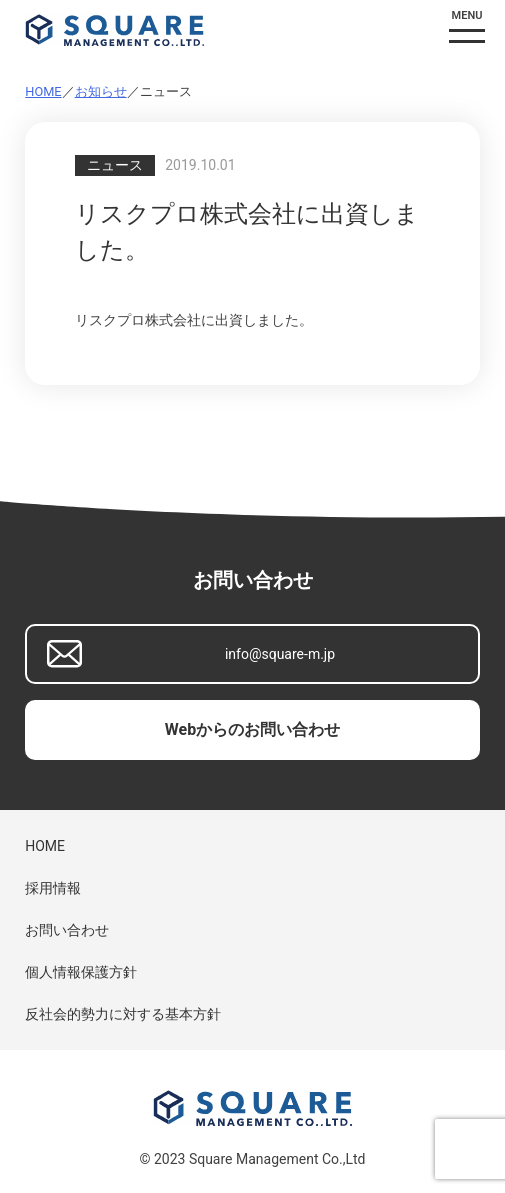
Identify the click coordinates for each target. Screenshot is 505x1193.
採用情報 (53, 888)
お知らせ (101, 91)
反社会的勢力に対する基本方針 (123, 1014)
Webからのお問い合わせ (252, 729)
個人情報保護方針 (81, 972)
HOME (43, 91)
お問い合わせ (67, 930)
